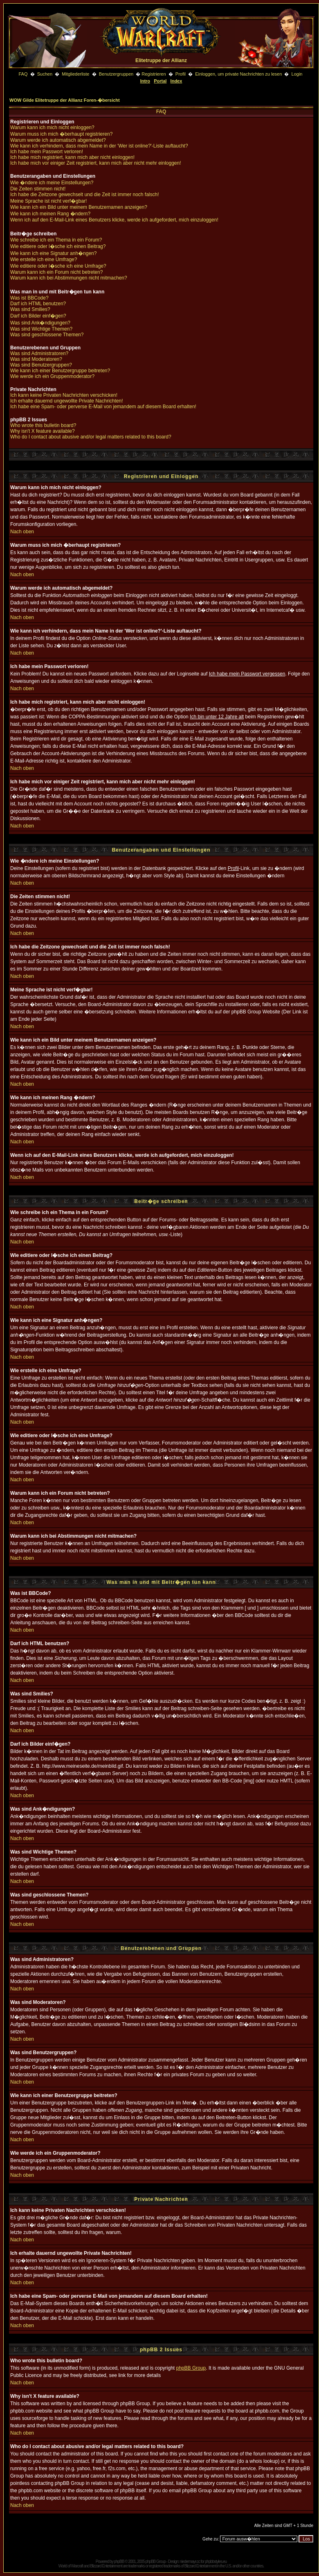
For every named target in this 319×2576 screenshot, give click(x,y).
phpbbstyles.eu (216, 2561)
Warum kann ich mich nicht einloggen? (52, 127)
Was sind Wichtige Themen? (41, 329)
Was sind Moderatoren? (36, 359)
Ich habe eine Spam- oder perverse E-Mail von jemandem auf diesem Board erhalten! (103, 406)
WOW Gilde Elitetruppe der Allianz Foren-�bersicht (64, 100)
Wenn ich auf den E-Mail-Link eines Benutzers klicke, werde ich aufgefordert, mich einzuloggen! (114, 220)
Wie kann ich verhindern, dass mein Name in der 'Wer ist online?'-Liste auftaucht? (99, 146)
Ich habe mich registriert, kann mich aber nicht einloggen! (72, 157)
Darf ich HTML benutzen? (38, 303)
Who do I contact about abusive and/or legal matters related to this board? (90, 437)
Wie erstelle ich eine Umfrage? (43, 259)
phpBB (119, 2561)
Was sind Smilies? (30, 309)
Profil (180, 74)
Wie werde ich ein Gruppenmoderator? (52, 376)
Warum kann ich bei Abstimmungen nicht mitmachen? (68, 278)
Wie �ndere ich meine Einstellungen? (51, 183)
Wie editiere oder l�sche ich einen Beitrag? (58, 246)
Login (297, 74)
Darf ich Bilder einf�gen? (38, 316)
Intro (145, 80)
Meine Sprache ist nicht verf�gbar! (48, 201)
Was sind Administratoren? (39, 353)
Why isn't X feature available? (42, 431)
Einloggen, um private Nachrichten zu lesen (238, 74)
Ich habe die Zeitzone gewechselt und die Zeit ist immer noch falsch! (84, 194)
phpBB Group (191, 2368)
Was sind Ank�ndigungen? (40, 323)
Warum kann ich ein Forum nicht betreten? (56, 272)
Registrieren (154, 74)
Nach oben (22, 531)
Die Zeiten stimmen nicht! (37, 189)
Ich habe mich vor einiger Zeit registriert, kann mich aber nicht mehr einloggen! (95, 163)
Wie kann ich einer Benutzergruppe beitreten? (60, 370)
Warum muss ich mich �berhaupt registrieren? (61, 134)
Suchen (45, 74)
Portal (160, 80)
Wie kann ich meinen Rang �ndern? (50, 214)
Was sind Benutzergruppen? (41, 365)
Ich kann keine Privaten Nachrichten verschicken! (63, 395)
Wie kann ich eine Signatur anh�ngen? (53, 253)
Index (176, 80)
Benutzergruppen (116, 74)
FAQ (22, 74)
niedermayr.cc (190, 2561)
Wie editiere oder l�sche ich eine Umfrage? (58, 266)
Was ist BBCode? (29, 298)
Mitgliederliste (75, 74)
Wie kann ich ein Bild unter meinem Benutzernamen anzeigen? (78, 207)
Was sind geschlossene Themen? (46, 335)
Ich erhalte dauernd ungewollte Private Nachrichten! (66, 401)
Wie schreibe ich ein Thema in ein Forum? (56, 240)
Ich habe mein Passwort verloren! (46, 151)
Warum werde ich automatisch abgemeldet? (58, 140)
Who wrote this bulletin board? (43, 425)
